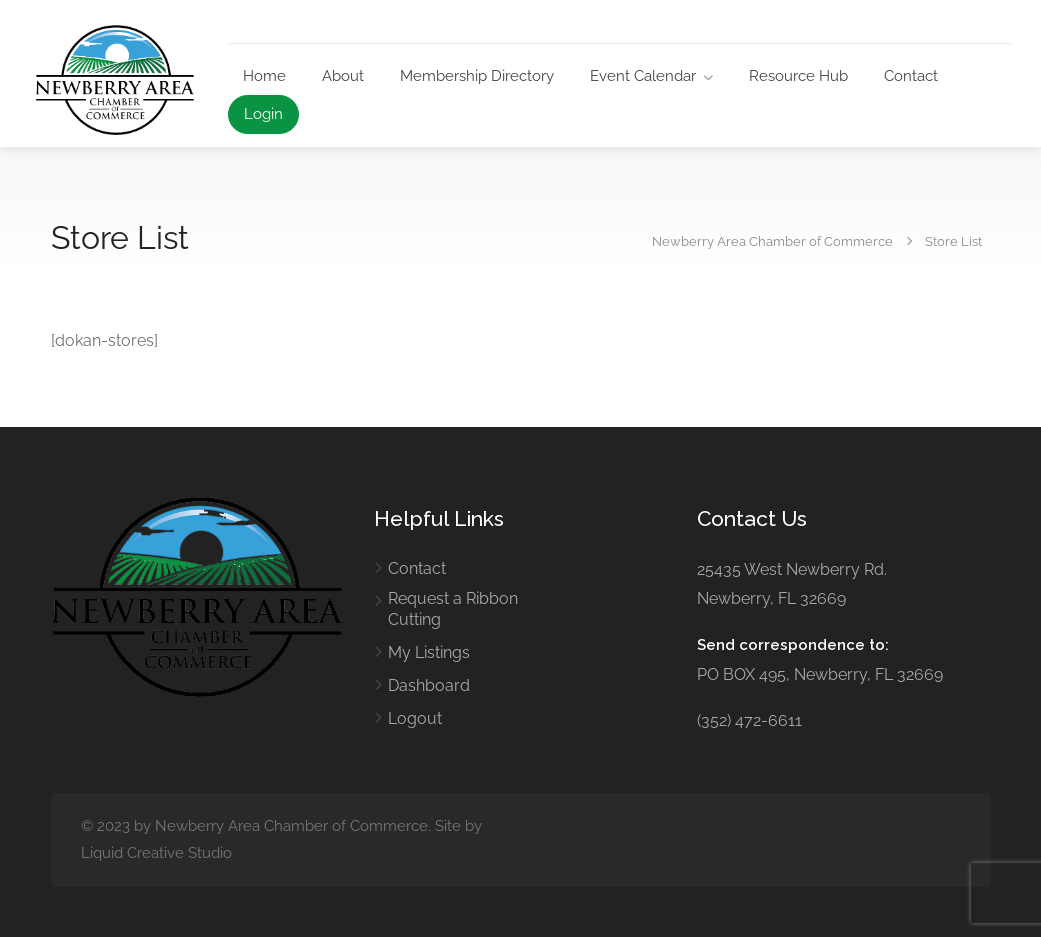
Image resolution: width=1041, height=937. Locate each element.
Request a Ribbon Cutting (453, 609)
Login (263, 114)
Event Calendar (643, 76)
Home (264, 76)
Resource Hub (798, 76)
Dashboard (429, 685)
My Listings (429, 652)
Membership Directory (477, 76)
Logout (415, 718)
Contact (911, 76)
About (343, 76)
